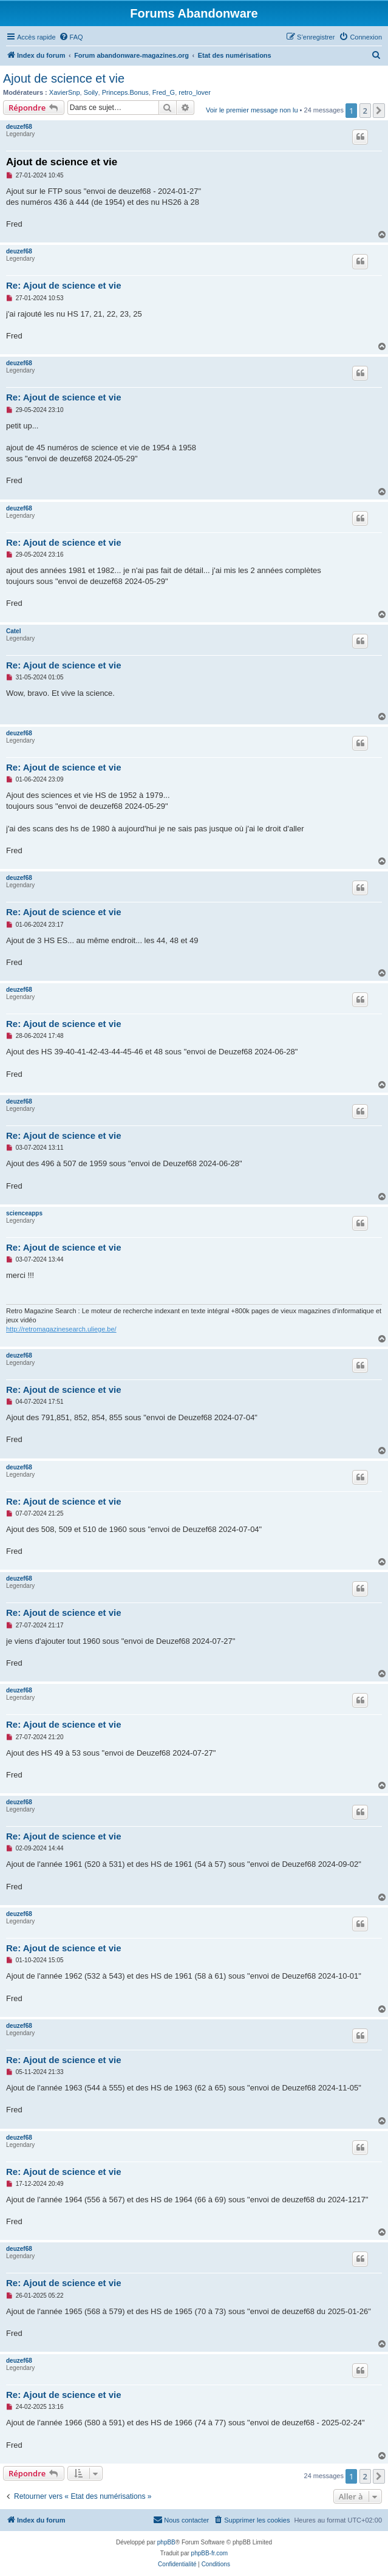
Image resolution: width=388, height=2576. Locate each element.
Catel (13, 631)
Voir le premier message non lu (252, 110)
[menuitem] (71, 37)
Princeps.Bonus (125, 92)
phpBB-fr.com (209, 2553)
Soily (91, 92)
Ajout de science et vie (63, 78)
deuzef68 (19, 126)
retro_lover (195, 92)
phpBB (166, 2542)
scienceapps (24, 1213)
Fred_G (163, 92)
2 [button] (365, 110)
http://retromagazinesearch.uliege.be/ (61, 1329)
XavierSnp (64, 92)
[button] (379, 110)
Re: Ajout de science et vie (63, 285)
